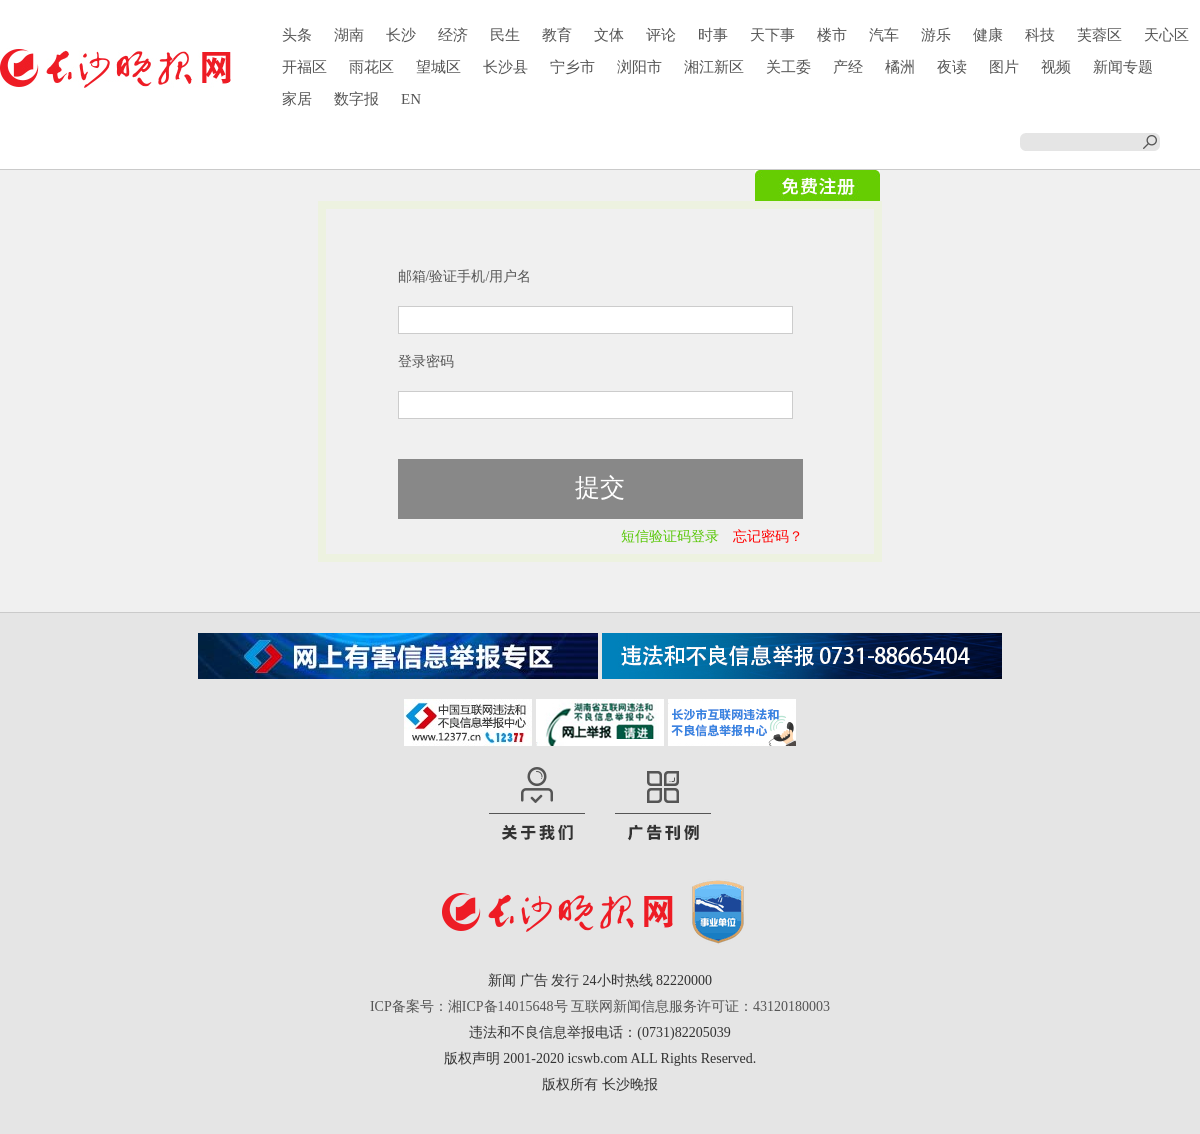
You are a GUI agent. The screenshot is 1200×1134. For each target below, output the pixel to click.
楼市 (832, 35)
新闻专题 (1123, 67)
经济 (453, 35)
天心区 (1166, 35)
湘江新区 (714, 67)
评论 (661, 35)
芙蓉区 (1099, 35)
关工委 (788, 67)
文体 (609, 35)
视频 (1056, 67)
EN (411, 99)
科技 (1040, 35)
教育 (557, 35)
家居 (297, 99)
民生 (505, 35)
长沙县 (505, 67)
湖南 (349, 35)
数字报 (356, 99)
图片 (1004, 67)
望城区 (438, 67)
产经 (848, 67)
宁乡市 (572, 67)
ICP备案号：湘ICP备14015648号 (469, 1006)
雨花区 (371, 67)
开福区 (304, 67)
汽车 (884, 35)
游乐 (936, 35)
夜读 (952, 67)
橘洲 (900, 67)
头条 (297, 35)
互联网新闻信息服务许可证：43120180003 (700, 1006)
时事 (713, 35)
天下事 (772, 35)
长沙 (401, 35)
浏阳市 (639, 67)
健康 (988, 35)
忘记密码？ (768, 536)
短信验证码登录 (670, 536)
